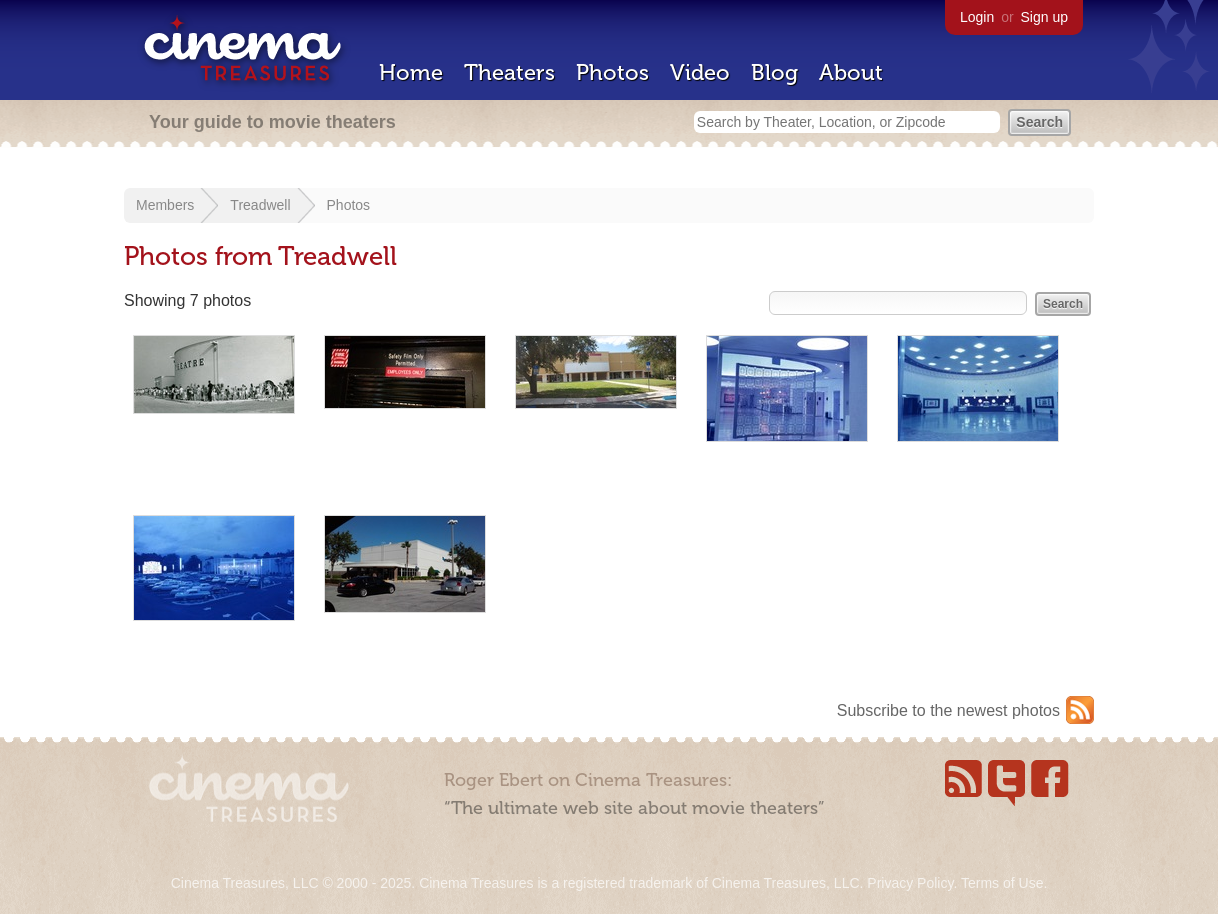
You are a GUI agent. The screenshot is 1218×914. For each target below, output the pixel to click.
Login (977, 17)
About (851, 72)
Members (165, 205)
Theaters (509, 72)
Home (411, 72)
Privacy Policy (910, 883)
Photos (612, 72)
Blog (774, 72)
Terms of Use (1002, 883)
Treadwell (260, 205)
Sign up (1044, 17)
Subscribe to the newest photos (948, 710)
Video (700, 72)
